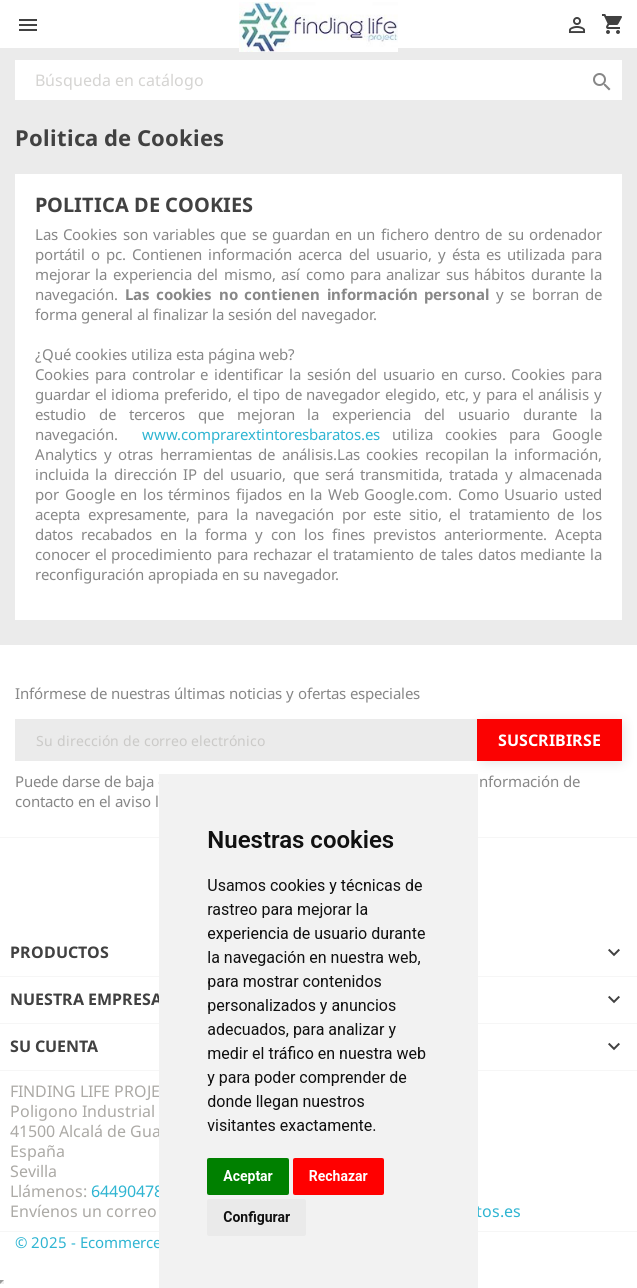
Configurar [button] (256, 1217)
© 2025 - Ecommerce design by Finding (151, 1242)
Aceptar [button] (248, 1176)
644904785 (131, 1191)
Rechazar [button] (338, 1176)
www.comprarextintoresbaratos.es (261, 434)
